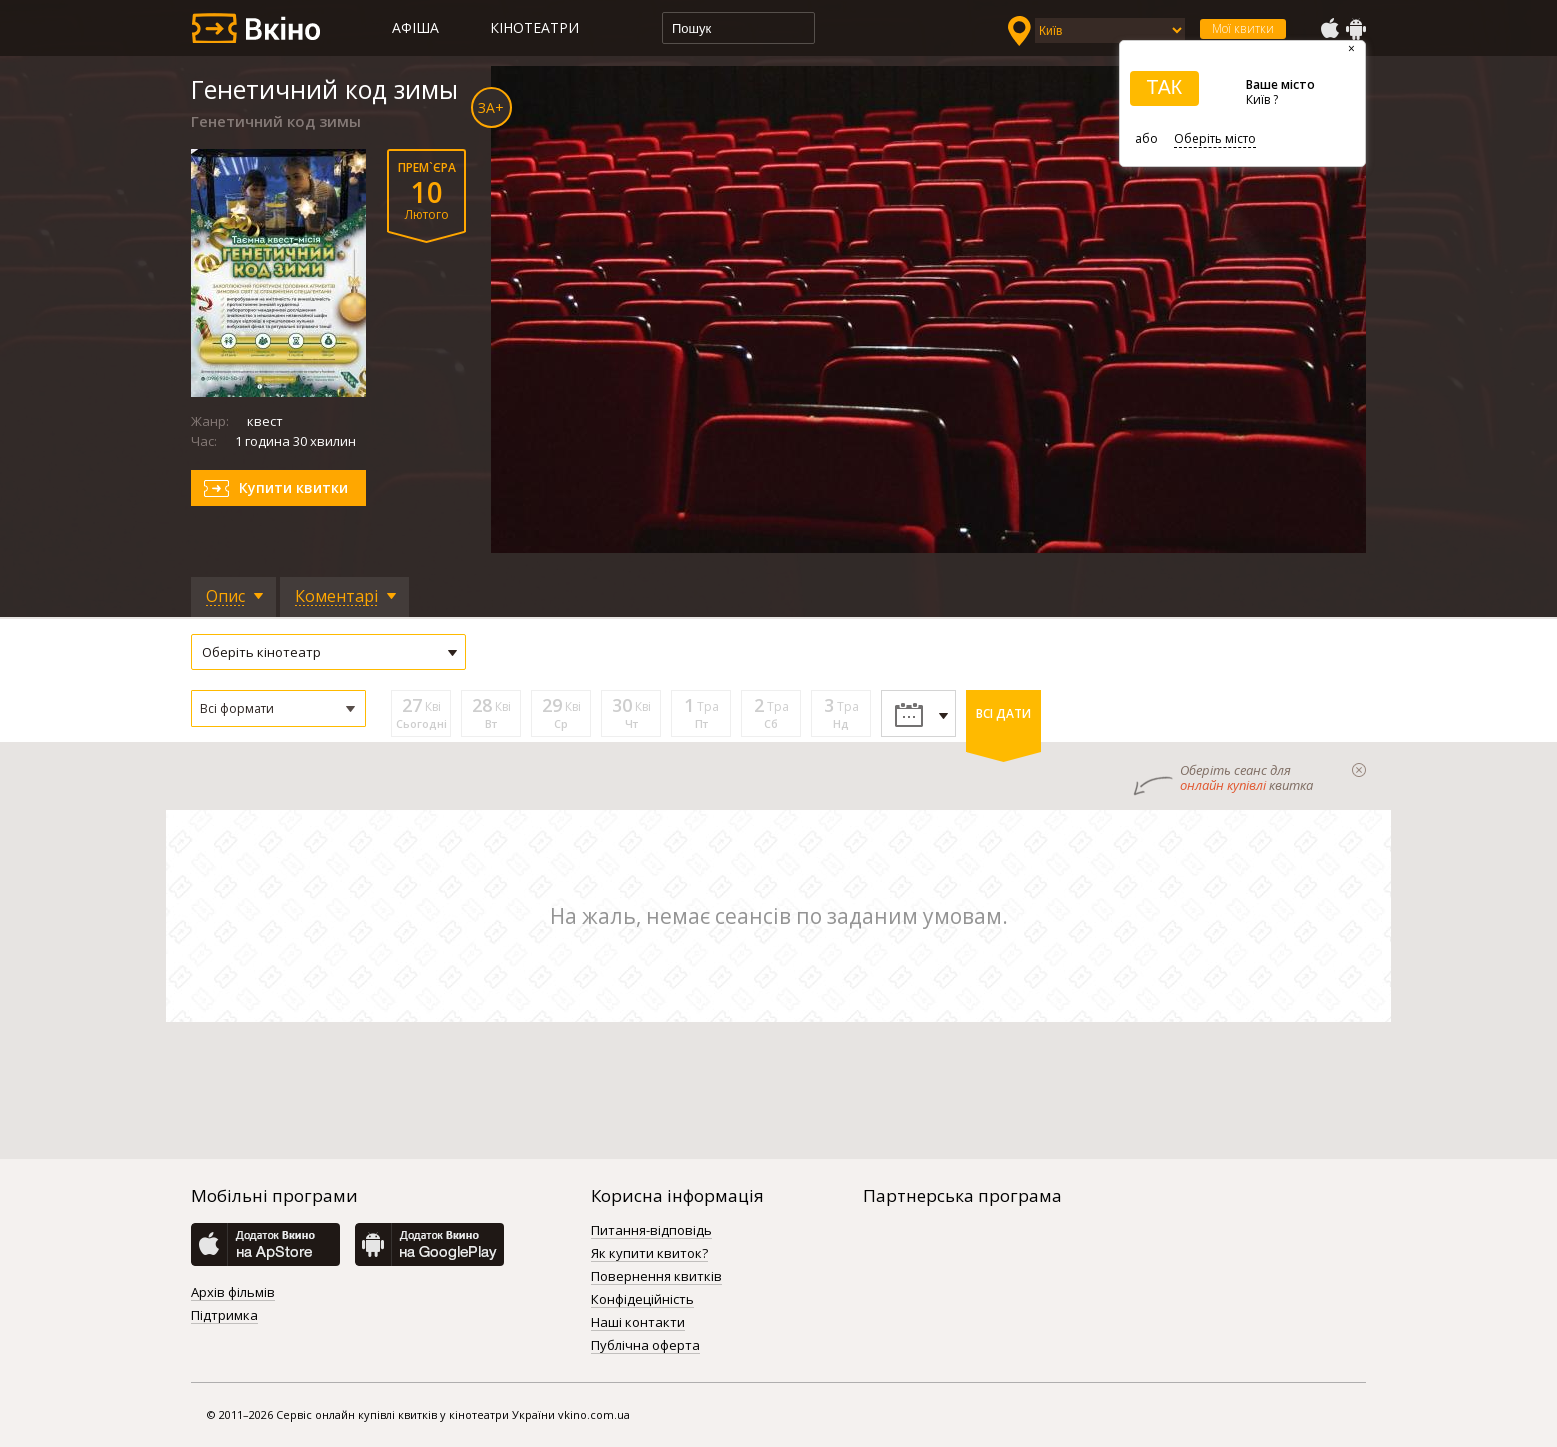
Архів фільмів (233, 1293)
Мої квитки (1243, 28)
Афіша (415, 27)
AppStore (1329, 29)
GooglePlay (1356, 29)
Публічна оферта (645, 1346)
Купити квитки (293, 487)
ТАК (1164, 87)
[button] (278, 708)
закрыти (1359, 770)
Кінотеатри (534, 27)
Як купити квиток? (649, 1254)
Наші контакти (638, 1323)
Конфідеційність (642, 1300)
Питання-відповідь (651, 1231)
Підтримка (224, 1316)
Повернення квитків (656, 1277)
